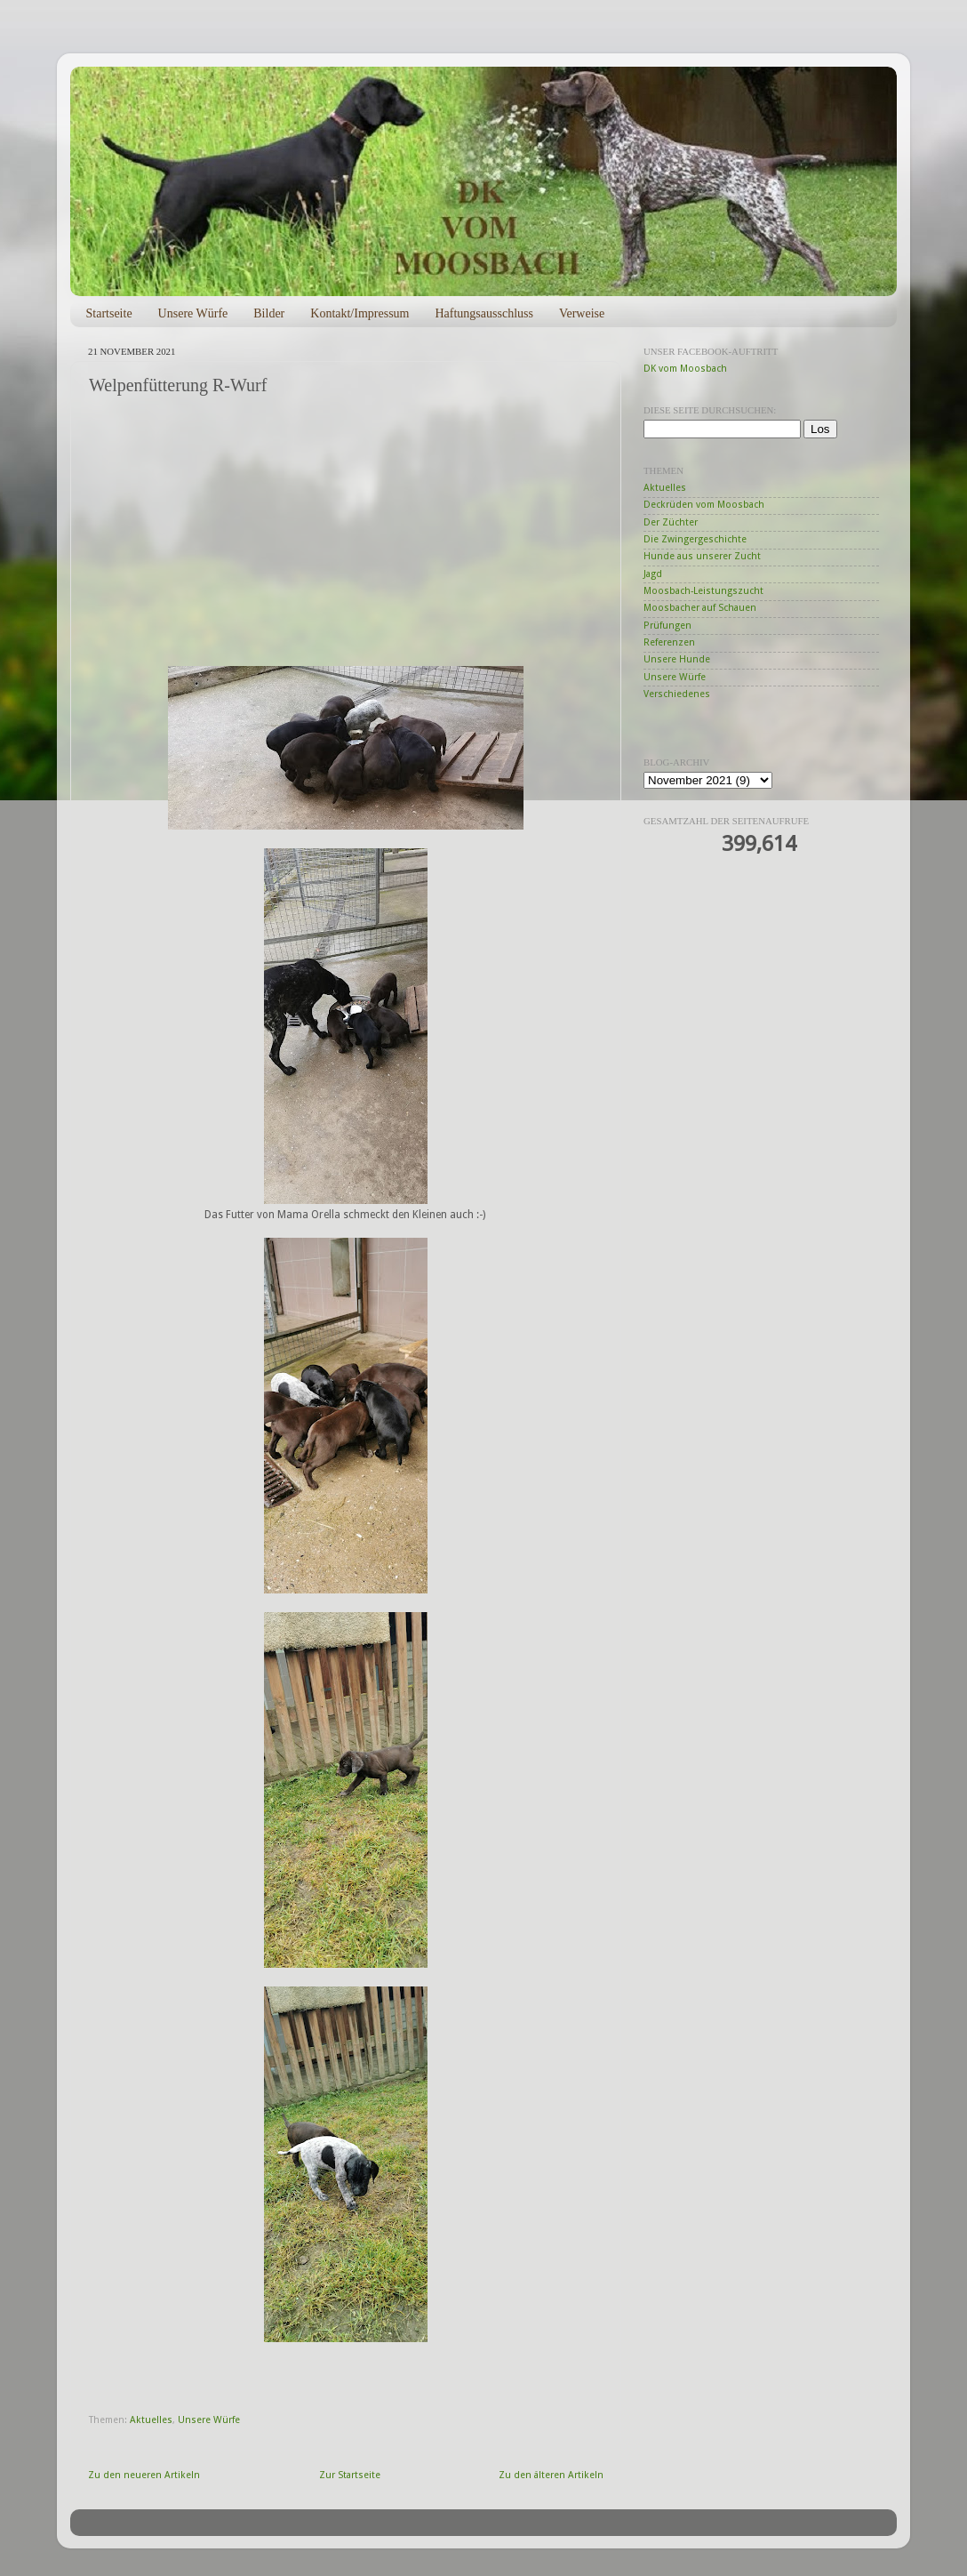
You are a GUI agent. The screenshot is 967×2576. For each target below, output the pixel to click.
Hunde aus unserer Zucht (702, 556)
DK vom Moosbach (685, 368)
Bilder (268, 313)
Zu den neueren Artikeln (144, 2475)
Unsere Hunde (676, 659)
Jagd (652, 574)
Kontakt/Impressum (359, 313)
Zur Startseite (349, 2475)
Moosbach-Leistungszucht (703, 591)
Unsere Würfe (193, 313)
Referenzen (669, 642)
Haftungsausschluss (483, 313)
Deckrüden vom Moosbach (703, 504)
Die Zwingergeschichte (695, 539)
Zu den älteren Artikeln (551, 2475)
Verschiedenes (676, 694)
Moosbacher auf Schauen (699, 608)
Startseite (109, 313)
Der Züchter (670, 522)
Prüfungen (667, 625)
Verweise (581, 313)
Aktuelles (151, 2420)
